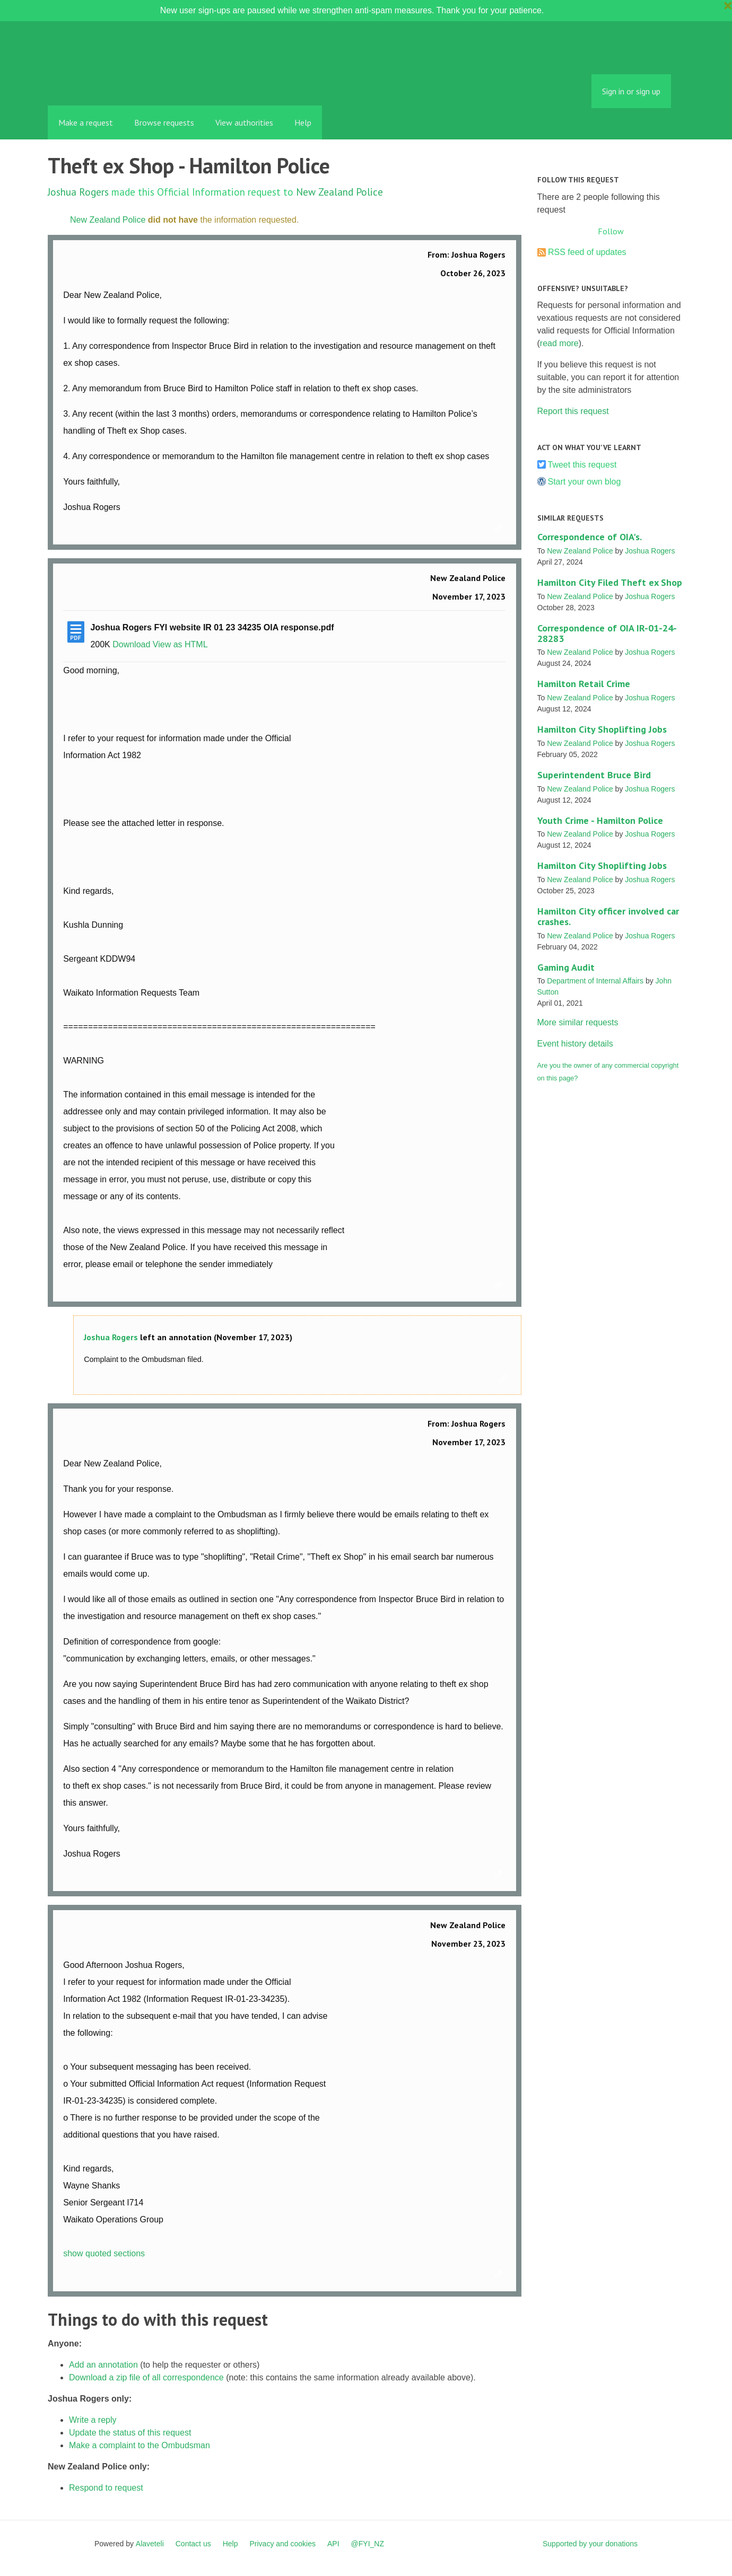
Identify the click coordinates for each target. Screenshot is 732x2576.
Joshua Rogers (78, 191)
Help (302, 122)
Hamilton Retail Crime (583, 684)
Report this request (573, 411)
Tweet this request (582, 464)
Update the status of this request (130, 2432)
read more (559, 343)
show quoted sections (104, 2253)
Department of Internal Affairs (595, 981)
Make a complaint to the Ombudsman (139, 2445)
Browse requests (164, 122)
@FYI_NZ (367, 2543)
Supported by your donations (590, 2543)
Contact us (193, 2543)
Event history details (575, 1043)
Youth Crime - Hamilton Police (600, 820)
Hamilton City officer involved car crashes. (608, 916)
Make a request (85, 122)
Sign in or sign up (631, 91)
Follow (611, 231)
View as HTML (180, 644)
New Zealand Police (339, 191)
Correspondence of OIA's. (589, 537)
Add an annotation (103, 2364)
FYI (109, 82)
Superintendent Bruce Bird (594, 775)
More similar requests (577, 1022)
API (333, 2543)
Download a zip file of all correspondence (146, 2377)
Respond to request (106, 2487)
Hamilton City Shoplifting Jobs (602, 729)
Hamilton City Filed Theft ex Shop (609, 582)
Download (131, 644)
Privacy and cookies (282, 2543)
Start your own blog (584, 481)
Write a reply (93, 2419)
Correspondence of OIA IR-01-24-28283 (607, 633)
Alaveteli (150, 2543)
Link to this (500, 528)
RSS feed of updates (587, 252)
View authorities (244, 122)
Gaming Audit (566, 967)
